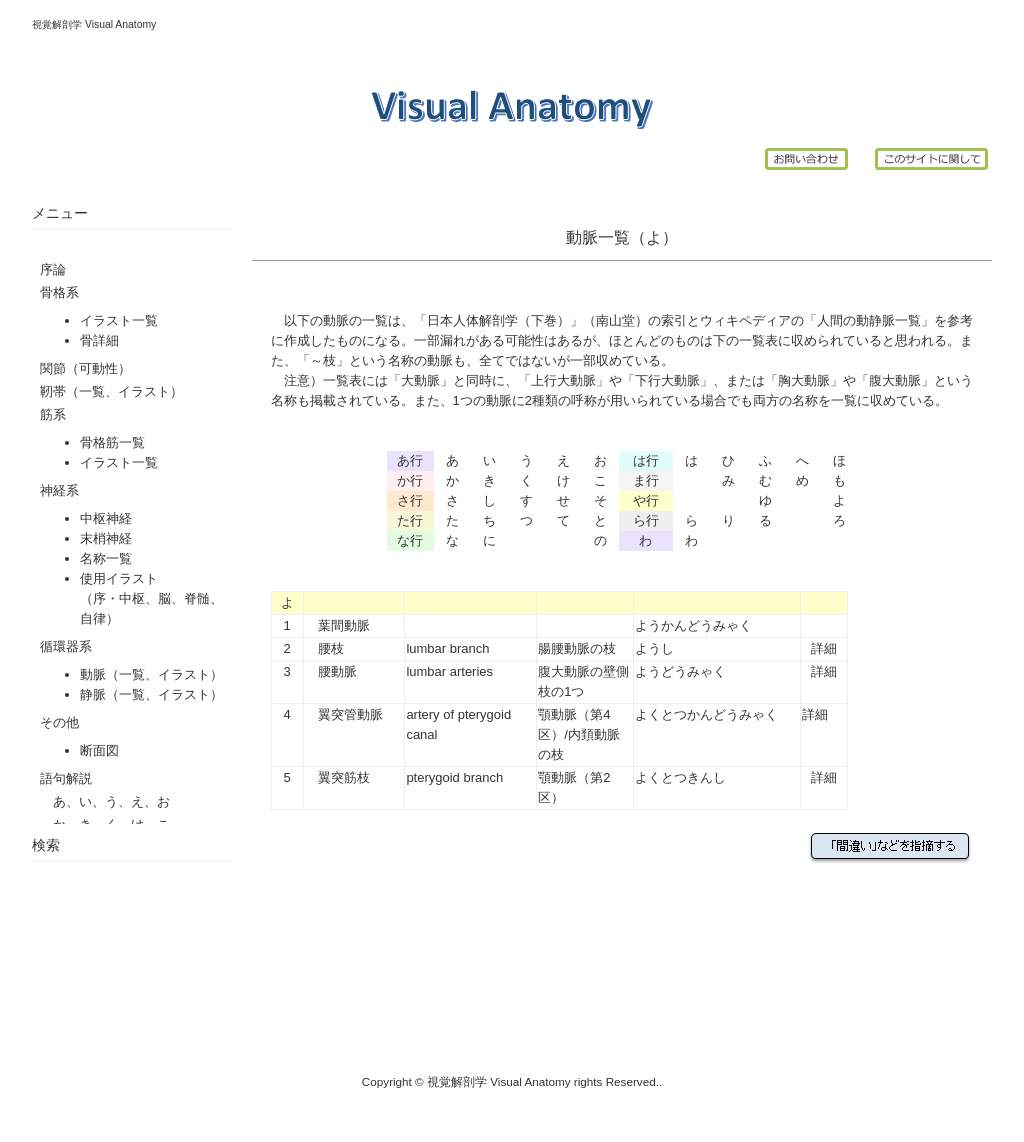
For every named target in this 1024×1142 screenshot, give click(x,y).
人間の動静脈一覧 (869, 320)
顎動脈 (557, 714)
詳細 (824, 648)
